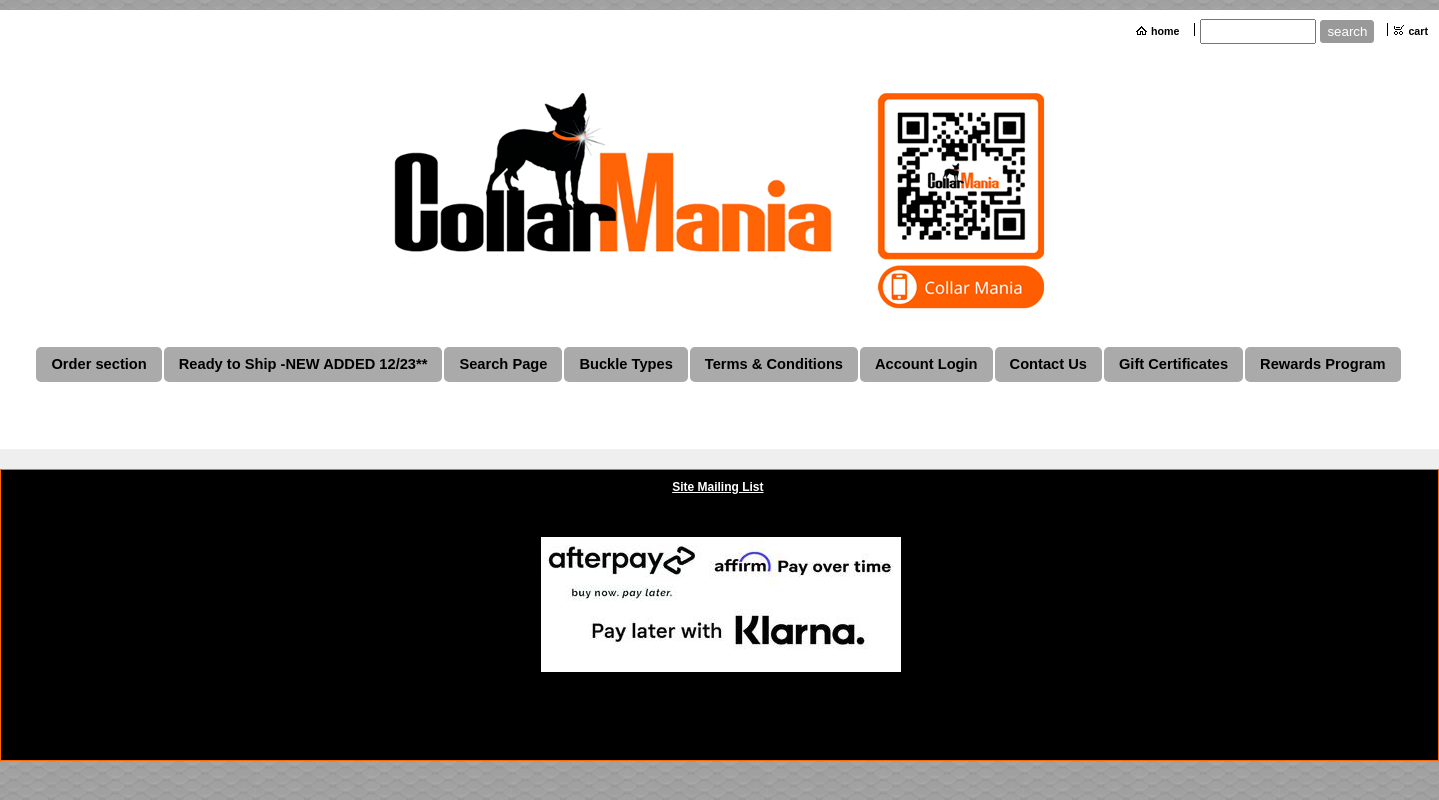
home (1165, 31)
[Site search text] (1258, 31)
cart (1418, 31)
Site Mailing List (717, 487)
